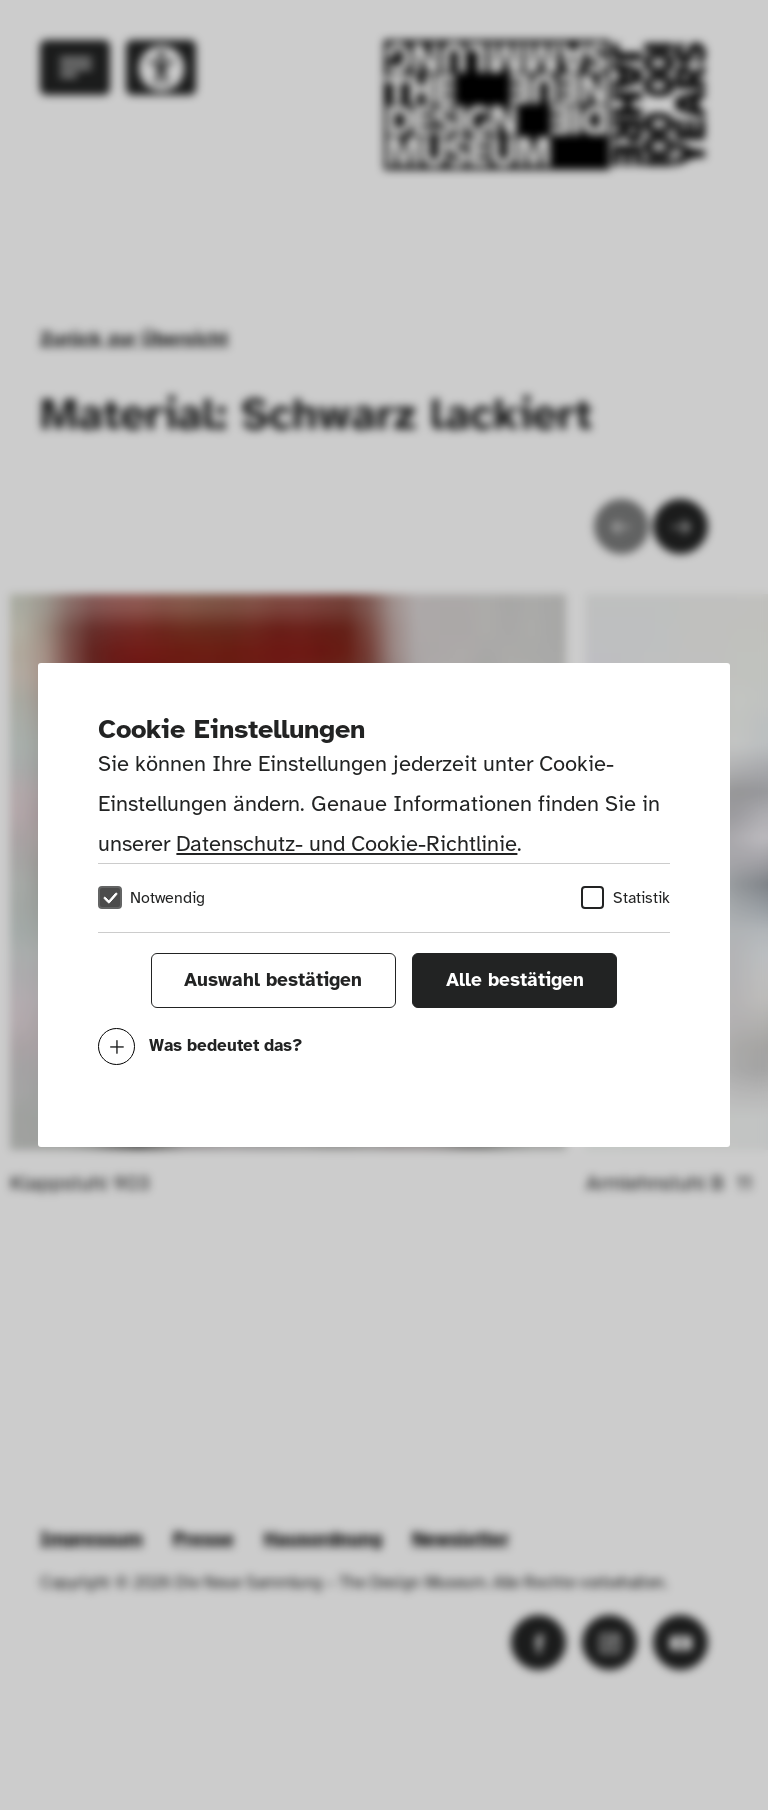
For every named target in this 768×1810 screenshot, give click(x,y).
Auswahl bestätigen (273, 980)
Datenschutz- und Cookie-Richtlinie (346, 843)
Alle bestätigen (515, 980)
